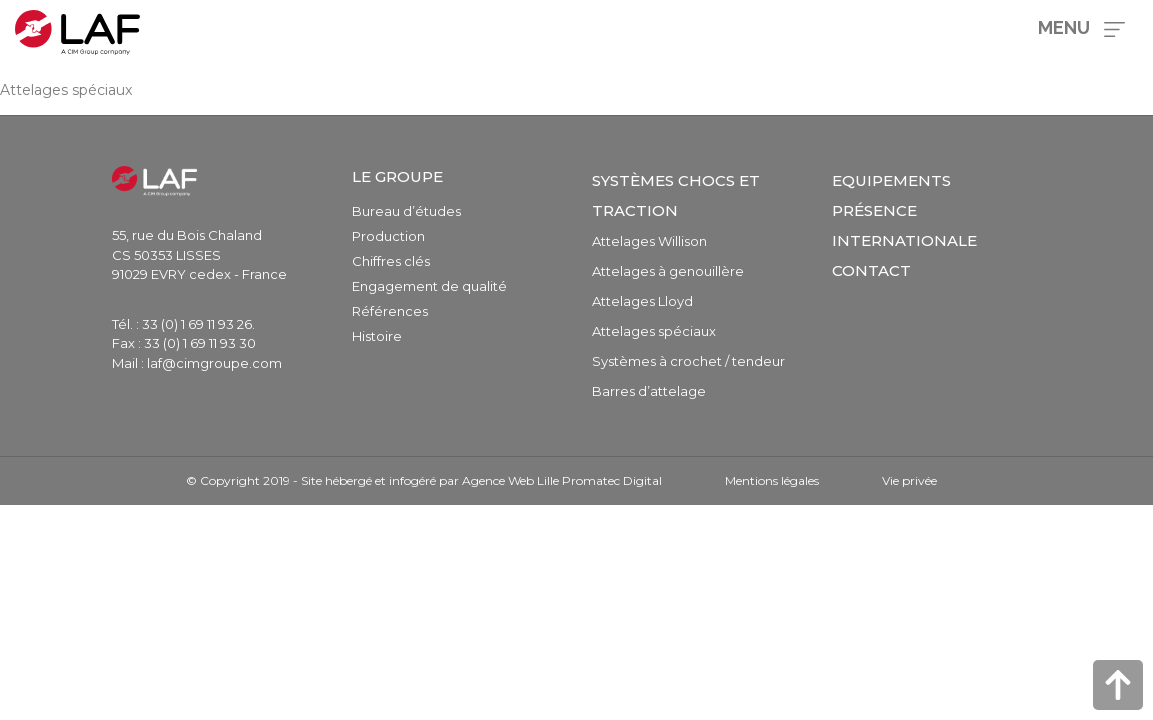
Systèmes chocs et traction (676, 195)
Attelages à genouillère (668, 271)
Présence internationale (904, 225)
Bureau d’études (406, 211)
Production (388, 236)
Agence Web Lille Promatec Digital (562, 480)
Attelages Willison (649, 241)
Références (390, 311)
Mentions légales (772, 480)
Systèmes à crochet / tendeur (688, 361)
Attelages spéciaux (654, 331)
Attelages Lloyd (642, 301)
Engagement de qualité (429, 286)
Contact (871, 270)
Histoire (377, 336)
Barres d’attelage (649, 391)
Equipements (891, 180)
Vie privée (909, 480)
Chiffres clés (391, 261)
